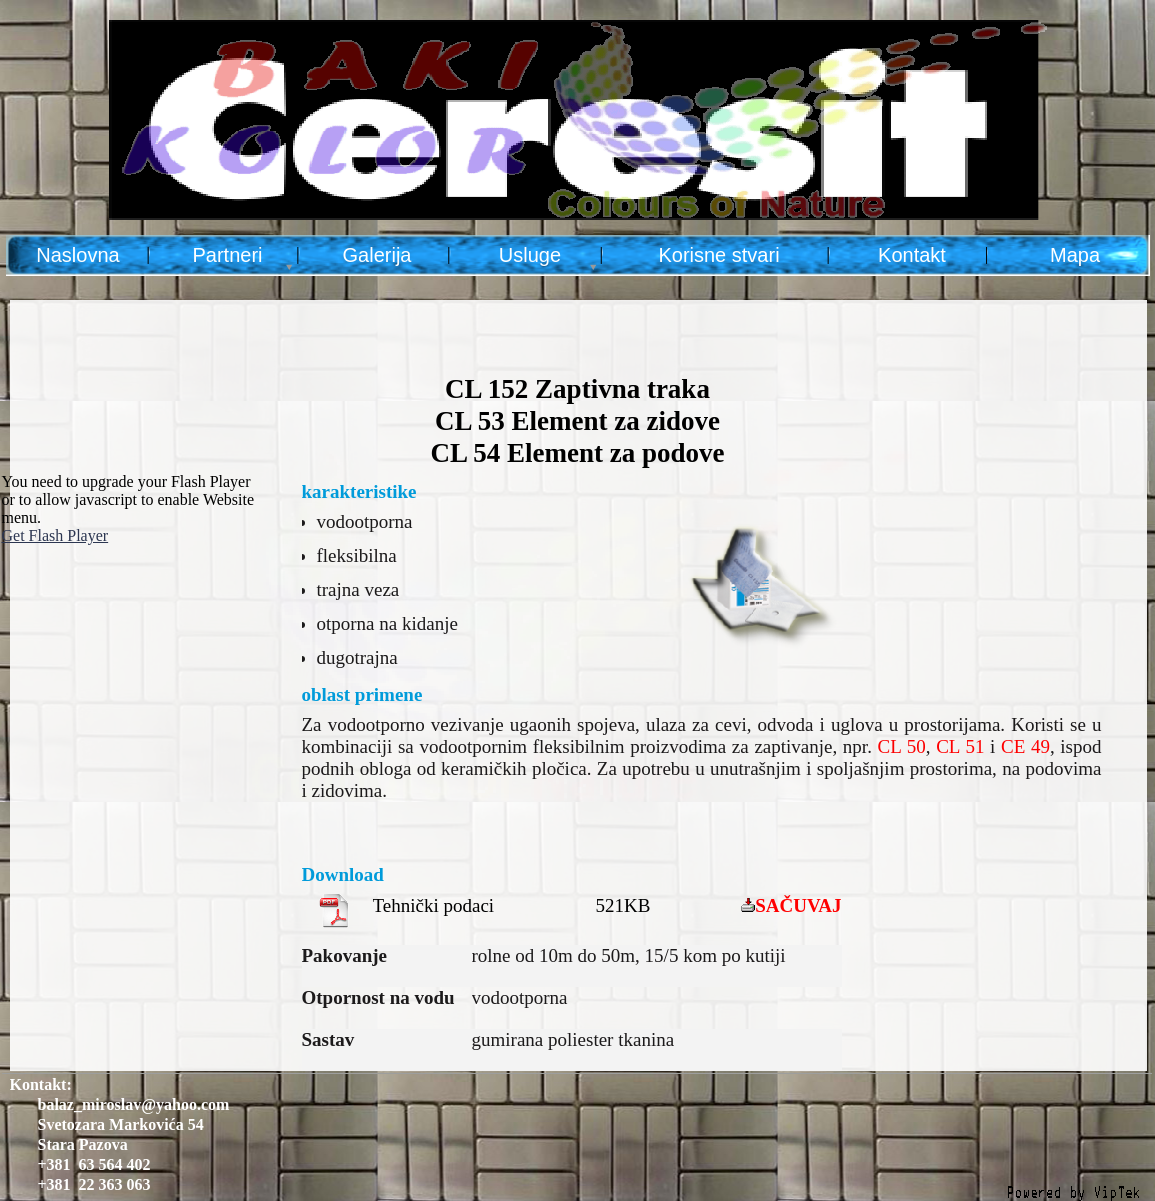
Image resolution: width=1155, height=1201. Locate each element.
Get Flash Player (55, 535)
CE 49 (1025, 746)
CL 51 (960, 746)
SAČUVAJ (798, 905)
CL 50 (902, 746)
